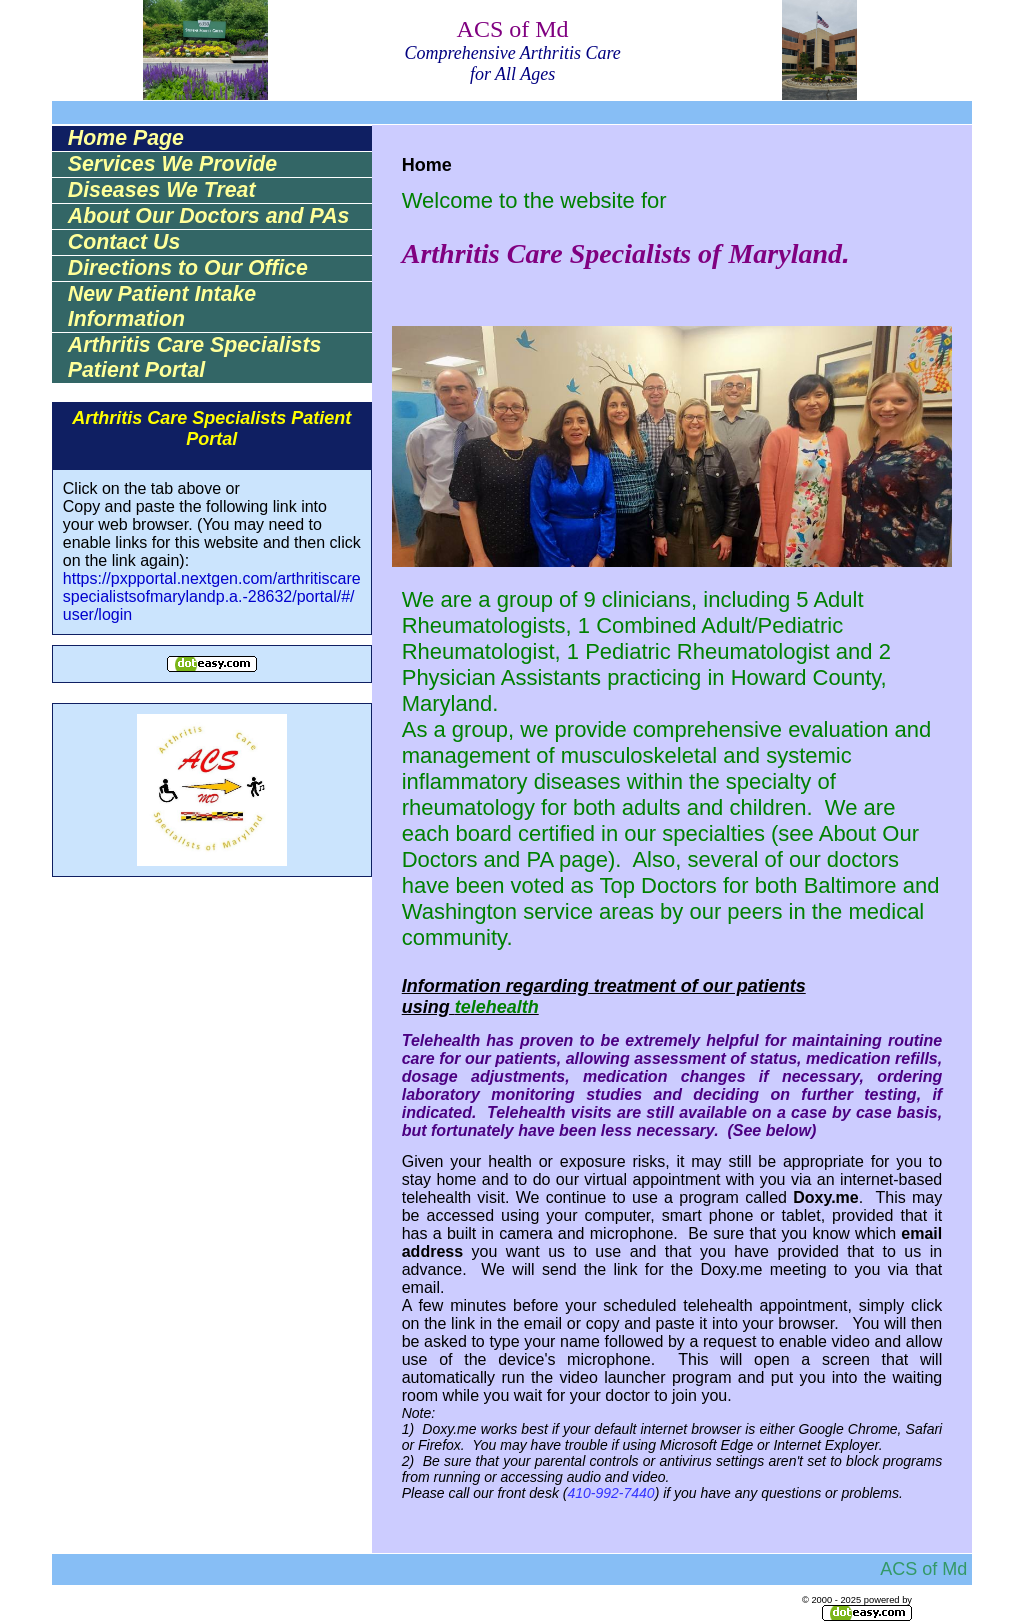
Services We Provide (172, 164)
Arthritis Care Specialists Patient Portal (195, 357)
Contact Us (124, 242)
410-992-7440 (610, 1493)
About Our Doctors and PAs (209, 216)
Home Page (126, 138)
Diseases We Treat (162, 190)
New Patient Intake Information (162, 306)
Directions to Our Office (188, 268)
